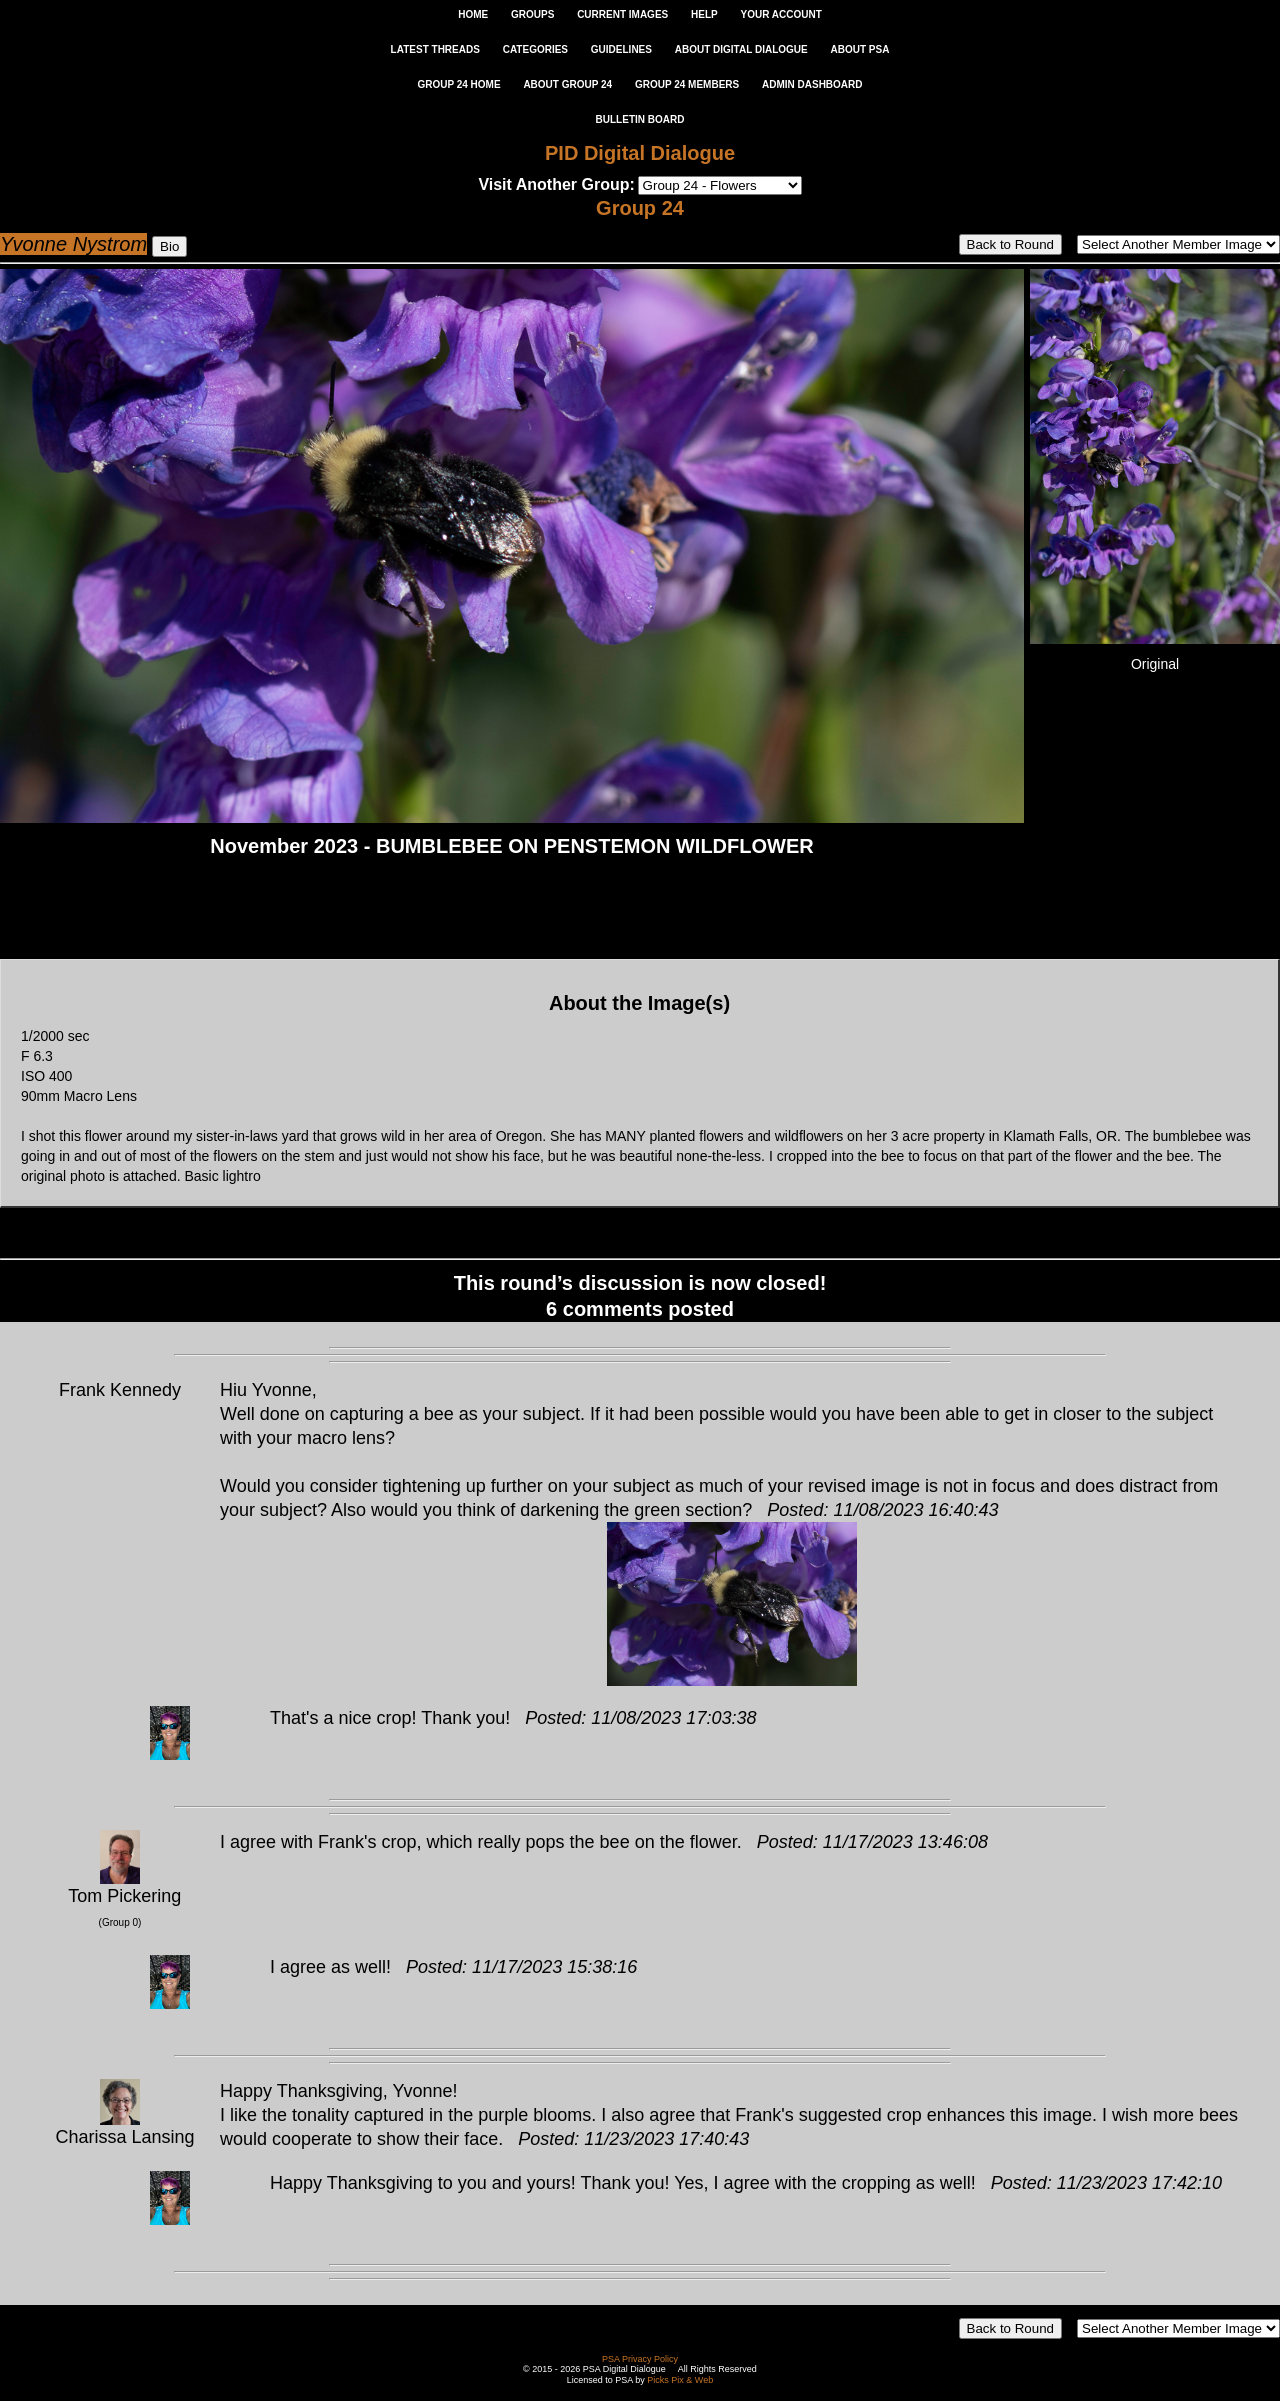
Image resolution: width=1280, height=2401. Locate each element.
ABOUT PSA (859, 49)
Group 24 (640, 208)
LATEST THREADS (435, 49)
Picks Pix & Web (680, 2380)
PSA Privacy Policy (640, 2359)
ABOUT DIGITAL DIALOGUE (741, 49)
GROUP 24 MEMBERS (687, 84)
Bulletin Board (640, 119)
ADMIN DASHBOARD (812, 84)
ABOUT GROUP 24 (567, 84)
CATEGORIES (535, 49)
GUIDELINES (621, 49)
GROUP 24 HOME (458, 84)
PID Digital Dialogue (640, 153)
